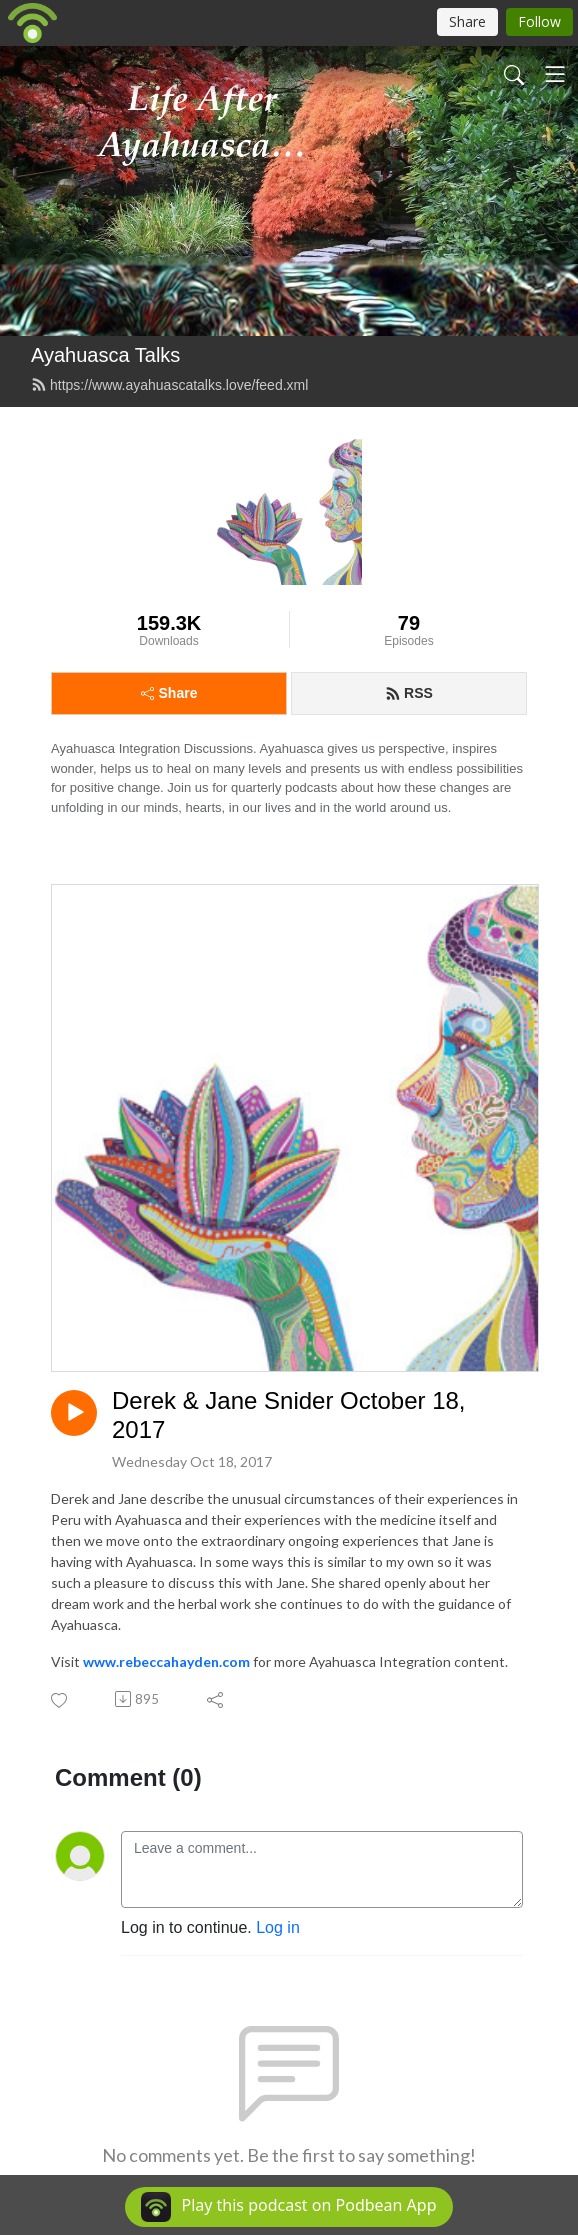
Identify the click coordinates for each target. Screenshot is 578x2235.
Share (169, 693)
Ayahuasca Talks (105, 355)
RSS (409, 693)
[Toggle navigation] (555, 74)
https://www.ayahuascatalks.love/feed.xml (169, 385)
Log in (278, 1927)
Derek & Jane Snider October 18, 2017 (289, 1415)
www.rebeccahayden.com (166, 1661)
